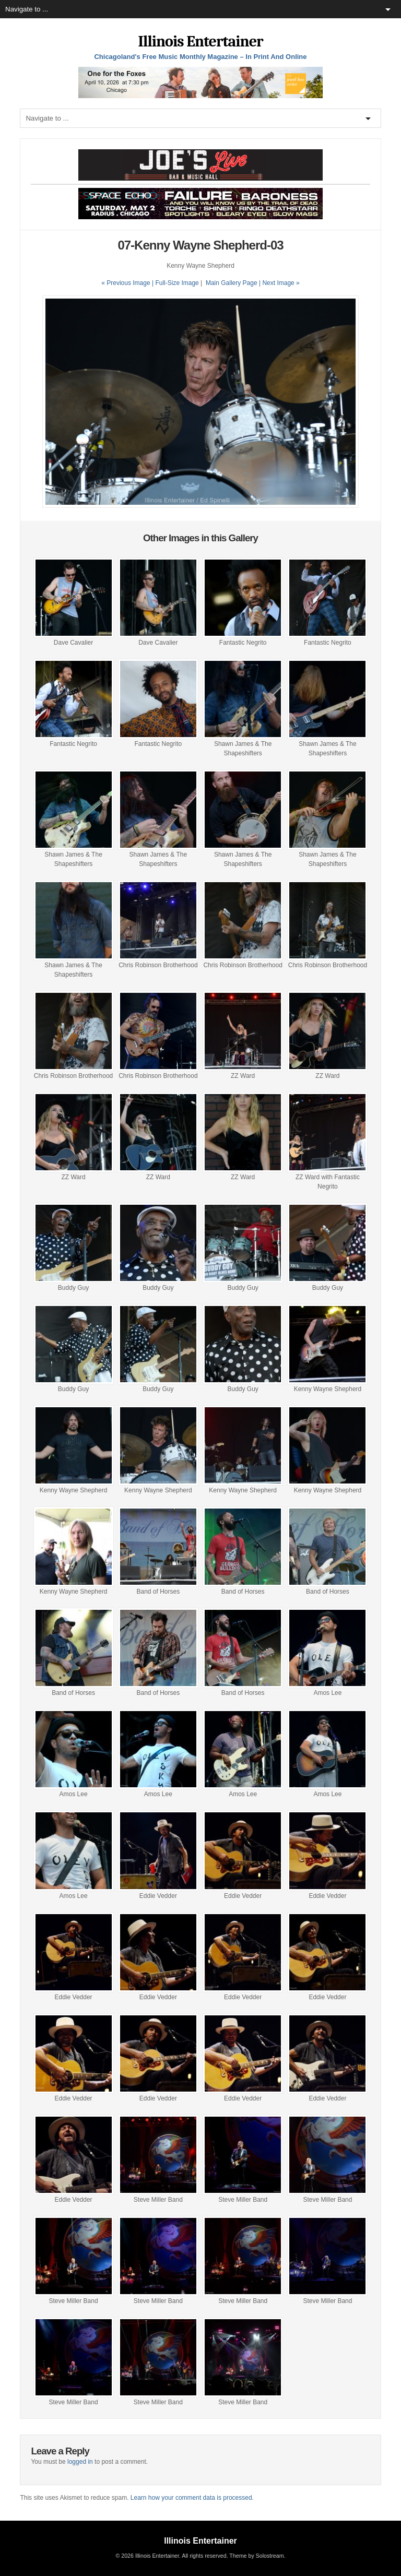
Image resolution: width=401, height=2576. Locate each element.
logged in (80, 2461)
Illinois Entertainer (200, 41)
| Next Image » (279, 283)
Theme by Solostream (256, 2556)
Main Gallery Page (231, 283)
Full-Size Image (176, 283)
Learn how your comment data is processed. (192, 2497)
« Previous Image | (128, 283)
